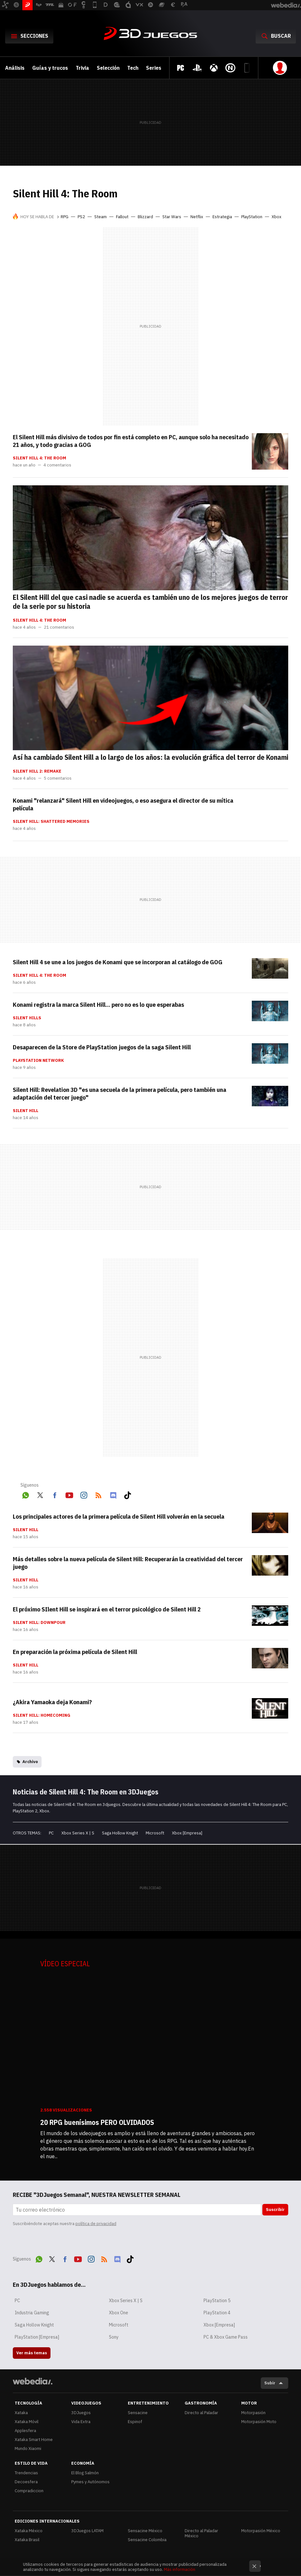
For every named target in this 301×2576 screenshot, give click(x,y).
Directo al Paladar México (201, 2533)
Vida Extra (80, 2421)
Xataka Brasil (27, 2539)
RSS (98, 1494)
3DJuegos (150, 34)
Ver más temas (31, 2353)
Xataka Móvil (26, 2421)
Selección (108, 67)
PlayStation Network (38, 1060)
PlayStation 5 (217, 2300)
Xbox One (118, 2313)
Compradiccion (29, 2490)
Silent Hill (25, 1110)
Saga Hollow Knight (120, 1833)
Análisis (15, 67)
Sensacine (138, 2412)
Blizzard (145, 216)
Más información (179, 2569)
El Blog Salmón (85, 2473)
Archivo (30, 1761)
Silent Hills (27, 1018)
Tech (132, 67)
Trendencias (26, 2473)
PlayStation (251, 216)
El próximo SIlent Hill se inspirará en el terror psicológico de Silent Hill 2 (107, 1609)
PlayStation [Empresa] (37, 2337)
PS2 (81, 216)
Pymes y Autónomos (90, 2482)
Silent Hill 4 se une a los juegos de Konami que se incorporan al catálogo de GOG (117, 962)
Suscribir (275, 2209)
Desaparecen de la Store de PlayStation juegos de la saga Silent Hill (102, 1047)
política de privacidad (95, 2223)
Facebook (55, 1494)
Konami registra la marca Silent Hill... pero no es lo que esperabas (98, 1004)
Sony (114, 2337)
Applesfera (25, 2430)
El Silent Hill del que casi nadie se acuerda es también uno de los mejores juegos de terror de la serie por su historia (150, 601)
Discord (113, 1494)
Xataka (21, 2412)
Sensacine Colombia (147, 2539)
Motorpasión (253, 2412)
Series (153, 67)
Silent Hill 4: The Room (39, 458)
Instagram (84, 1494)
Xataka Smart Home (34, 2439)
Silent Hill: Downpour (39, 1622)
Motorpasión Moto (258, 2421)
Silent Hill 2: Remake (37, 771)
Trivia (82, 67)
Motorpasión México (260, 2530)
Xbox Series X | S (77, 1833)
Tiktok (127, 1494)
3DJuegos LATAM (87, 2530)
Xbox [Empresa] (187, 1833)
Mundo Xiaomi (28, 2448)
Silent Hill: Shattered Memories (51, 821)
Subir (269, 2383)
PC (51, 1833)
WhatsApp (25, 1494)
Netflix (196, 216)
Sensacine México (145, 2530)
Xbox (277, 216)
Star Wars (171, 216)
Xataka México (28, 2530)
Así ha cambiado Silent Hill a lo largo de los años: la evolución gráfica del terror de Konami (150, 757)
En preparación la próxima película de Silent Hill (75, 1652)
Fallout (122, 216)
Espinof (135, 2421)
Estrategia (222, 216)
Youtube (69, 1494)
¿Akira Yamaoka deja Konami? (52, 1702)
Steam (100, 216)
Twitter (40, 1494)
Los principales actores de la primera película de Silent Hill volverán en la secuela (118, 1516)
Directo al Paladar (201, 2412)
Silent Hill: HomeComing (41, 1715)
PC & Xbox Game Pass (226, 2337)
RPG (64, 216)
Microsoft (155, 1833)
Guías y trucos (50, 67)
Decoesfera (26, 2482)
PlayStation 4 (217, 2313)
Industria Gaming (32, 2313)
